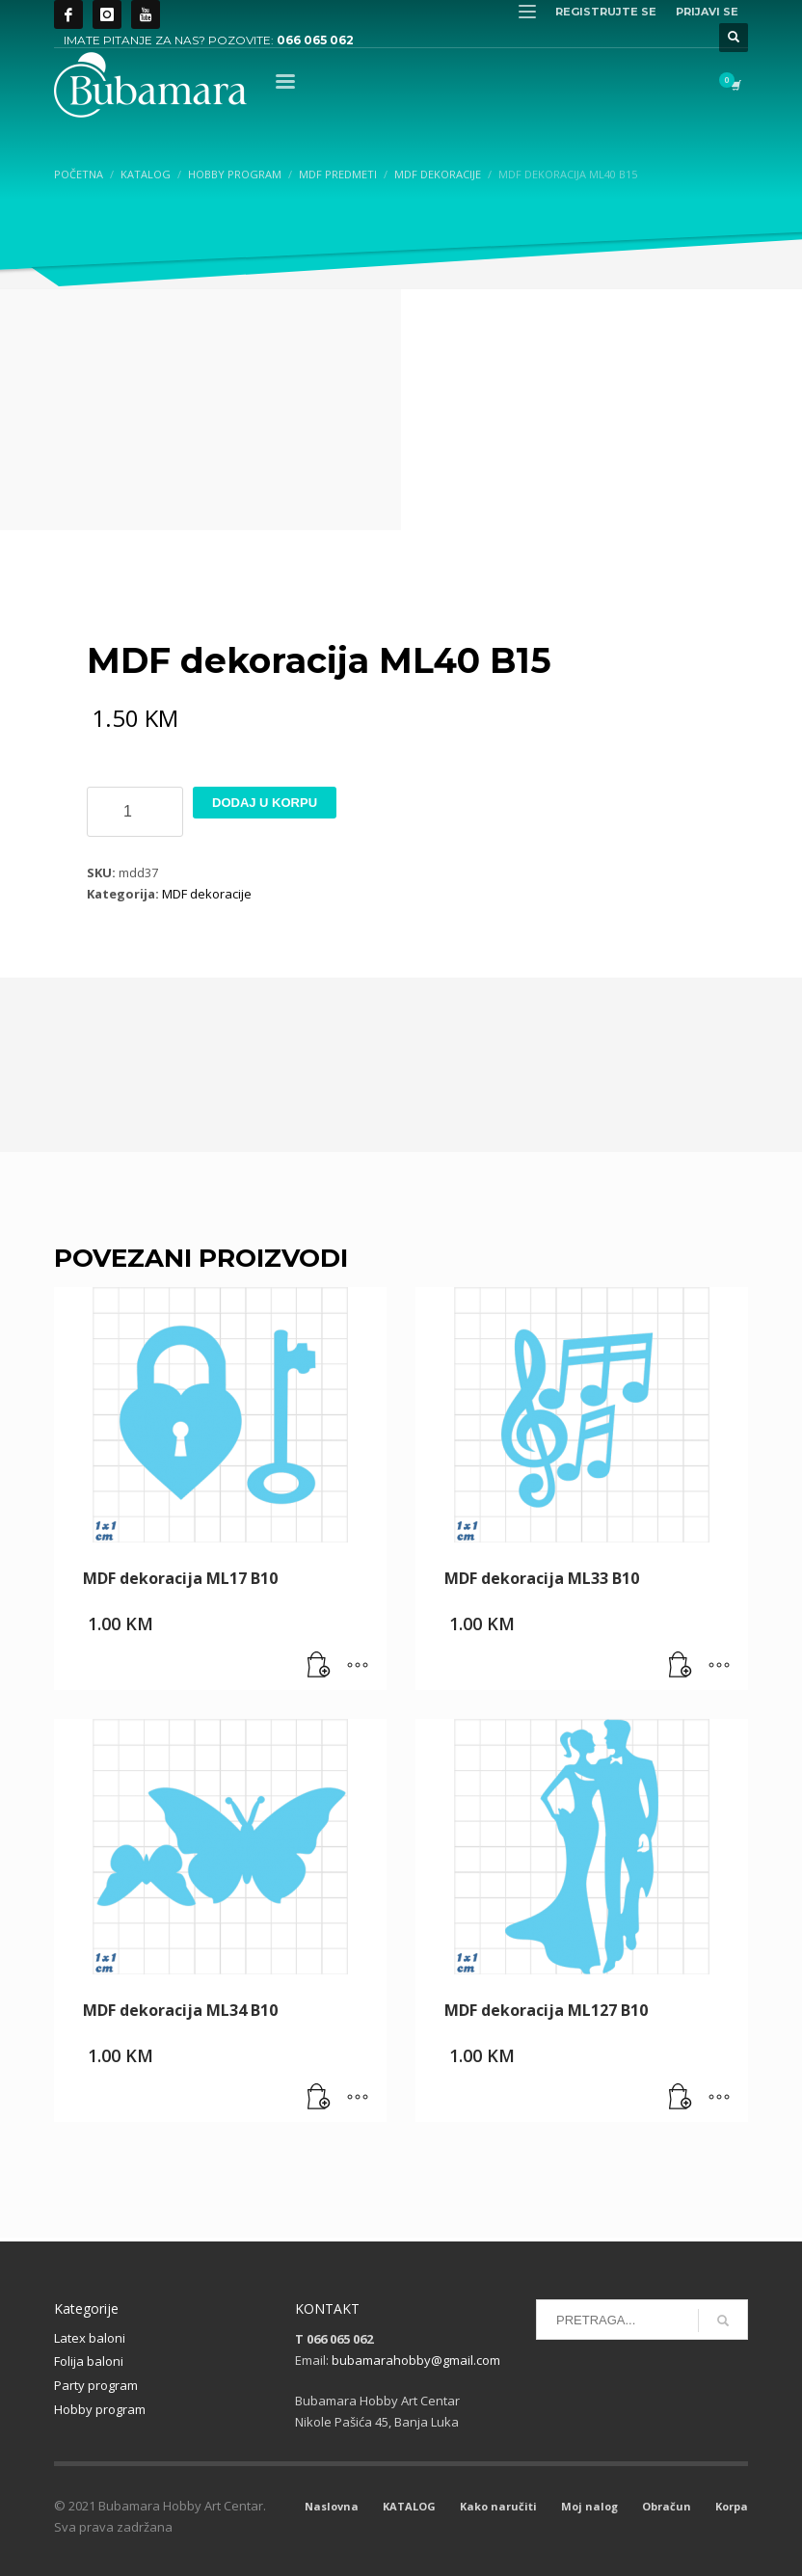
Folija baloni (88, 2361)
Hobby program (100, 2409)
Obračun (666, 2506)
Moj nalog (589, 2506)
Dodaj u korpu (264, 802)
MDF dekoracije (207, 893)
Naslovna (332, 2506)
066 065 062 (315, 40)
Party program (96, 2385)
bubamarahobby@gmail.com (416, 2360)
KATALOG (409, 2506)
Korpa (731, 2506)
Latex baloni (89, 2338)
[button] (319, 1666)
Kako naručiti (498, 2506)
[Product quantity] (135, 812)
